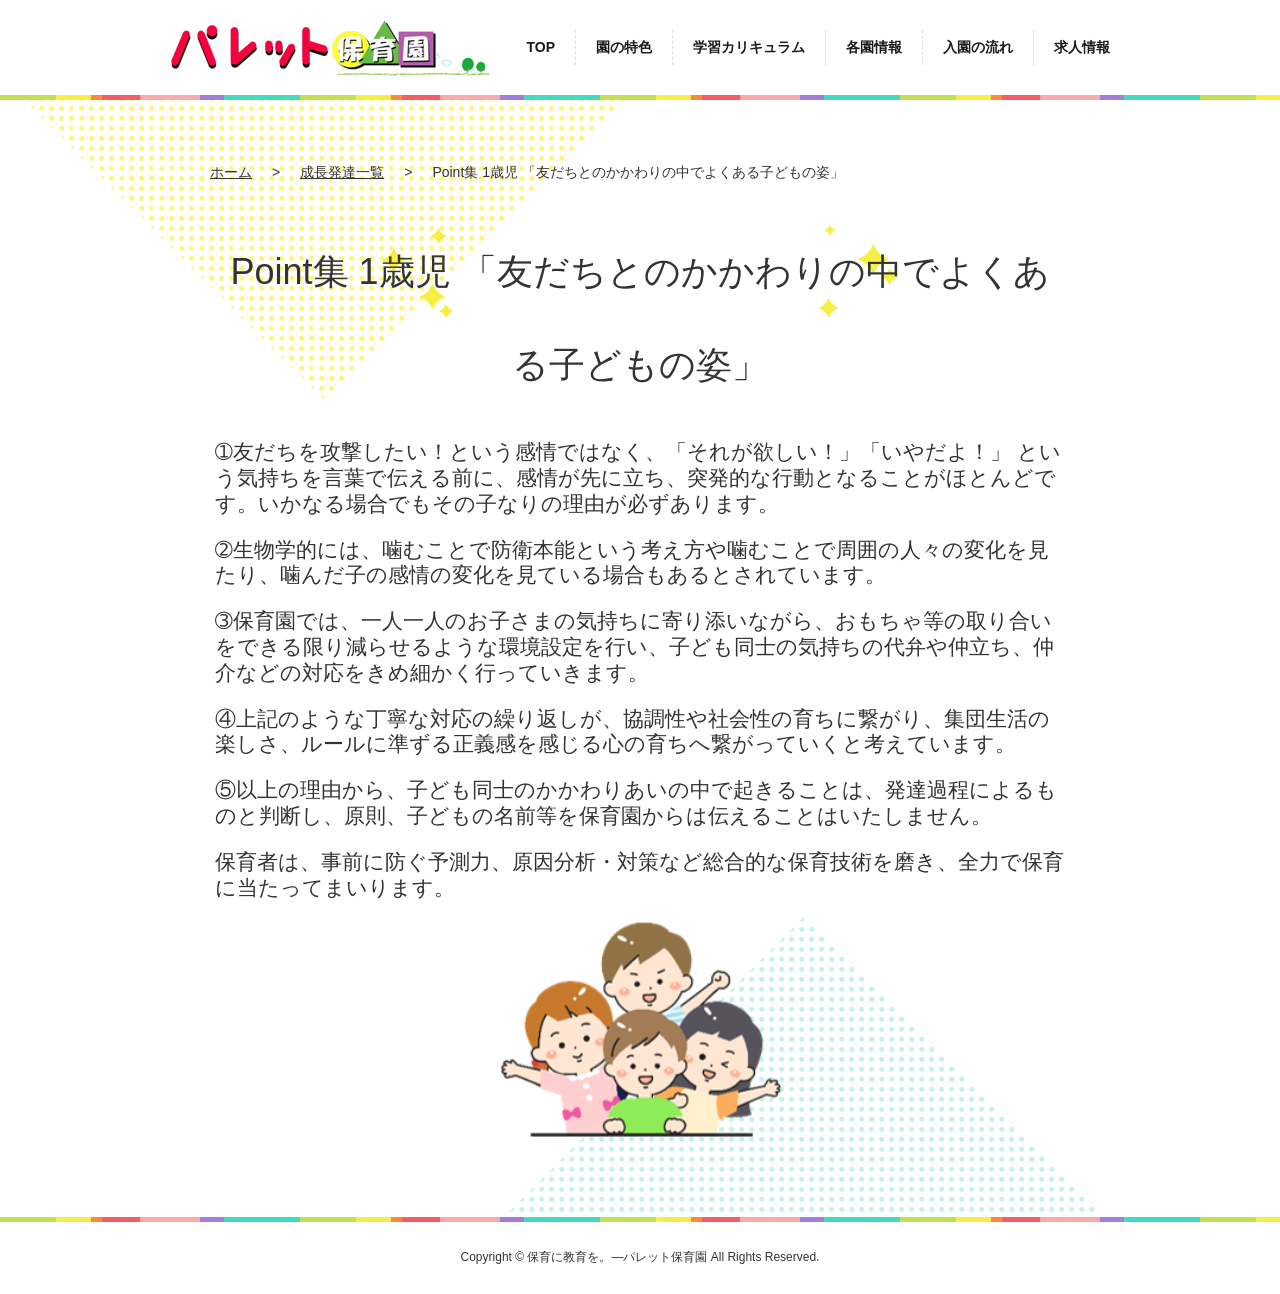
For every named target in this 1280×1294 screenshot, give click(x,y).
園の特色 (624, 47)
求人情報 (1082, 47)
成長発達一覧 (342, 172)
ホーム (231, 172)
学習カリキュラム (749, 47)
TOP (540, 47)
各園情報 (874, 47)
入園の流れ (978, 47)
